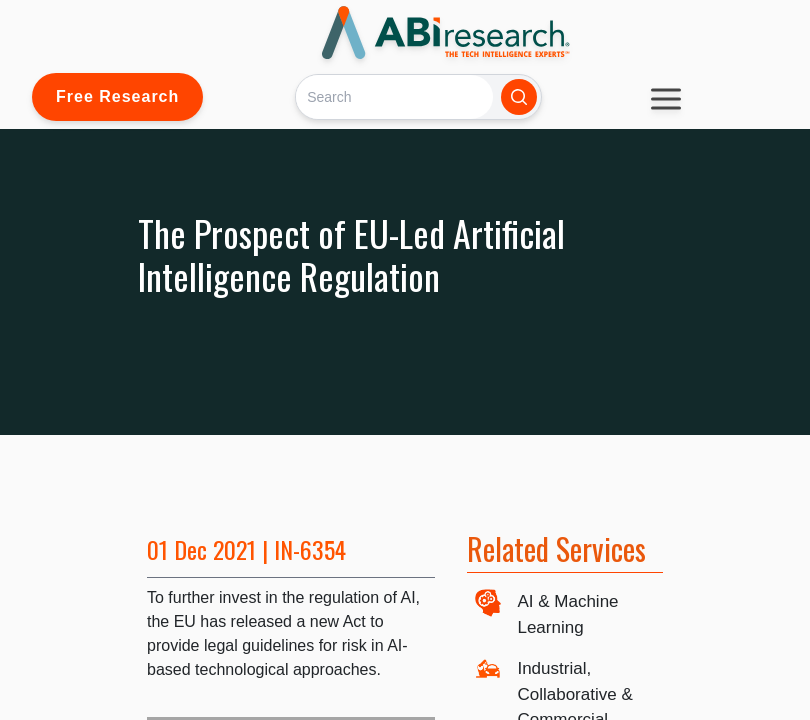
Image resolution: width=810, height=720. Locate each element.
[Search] (394, 96)
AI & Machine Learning (567, 614)
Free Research (117, 96)
